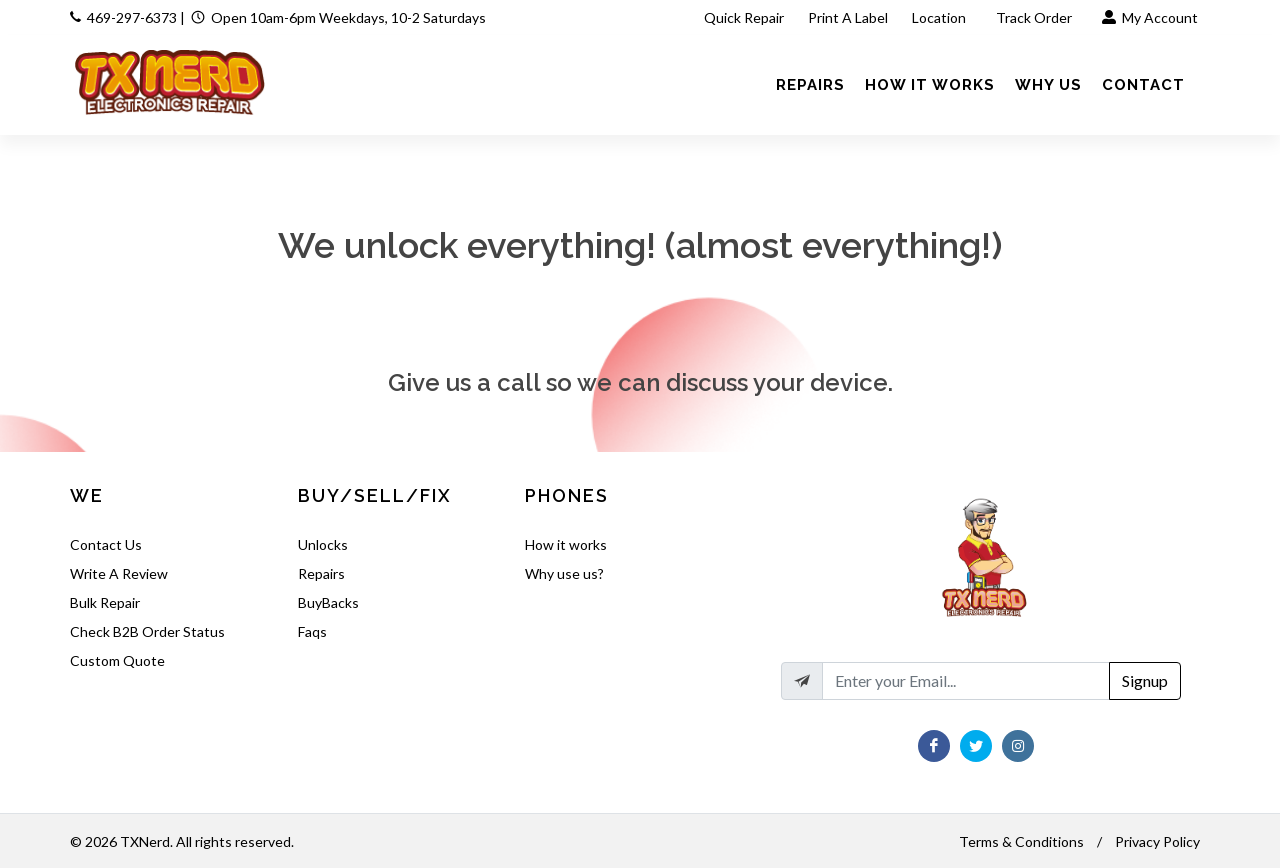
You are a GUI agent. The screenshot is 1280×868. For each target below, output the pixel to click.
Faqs (312, 631)
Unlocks (323, 544)
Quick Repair (744, 17)
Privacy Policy (1157, 841)
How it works (566, 544)
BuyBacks (328, 602)
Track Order (1035, 17)
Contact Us (106, 544)
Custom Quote (117, 660)
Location (940, 17)
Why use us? (564, 573)
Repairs (321, 573)
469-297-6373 (132, 17)
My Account (1150, 17)
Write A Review (119, 573)
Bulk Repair (105, 602)
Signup (1145, 680)
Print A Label (848, 17)
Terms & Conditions (1021, 841)
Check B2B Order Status (147, 631)
